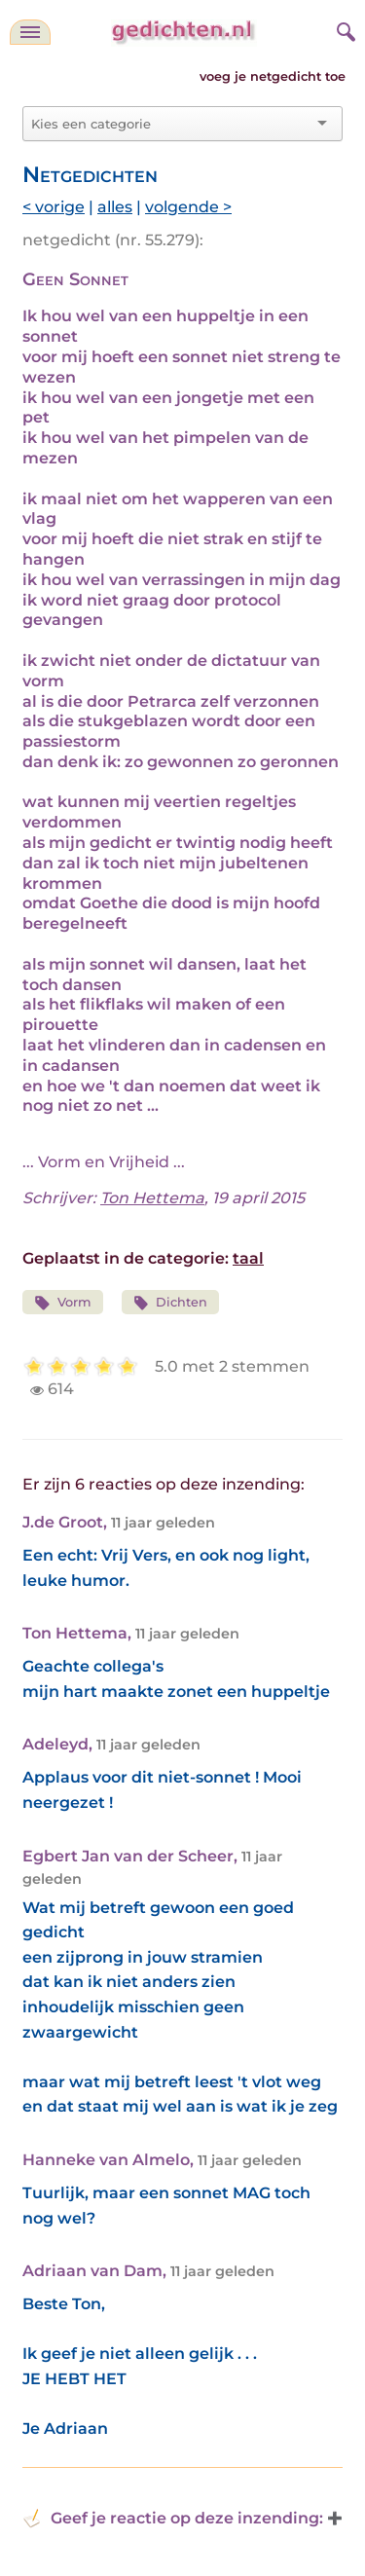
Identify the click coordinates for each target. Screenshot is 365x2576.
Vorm (62, 1303)
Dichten (170, 1303)
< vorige (53, 207)
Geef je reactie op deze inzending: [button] (172, 2518)
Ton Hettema (152, 1198)
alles (114, 207)
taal (248, 1258)
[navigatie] (30, 32)
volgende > (188, 207)
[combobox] (170, 123)
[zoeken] (343, 29)
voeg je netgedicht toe (273, 76)
